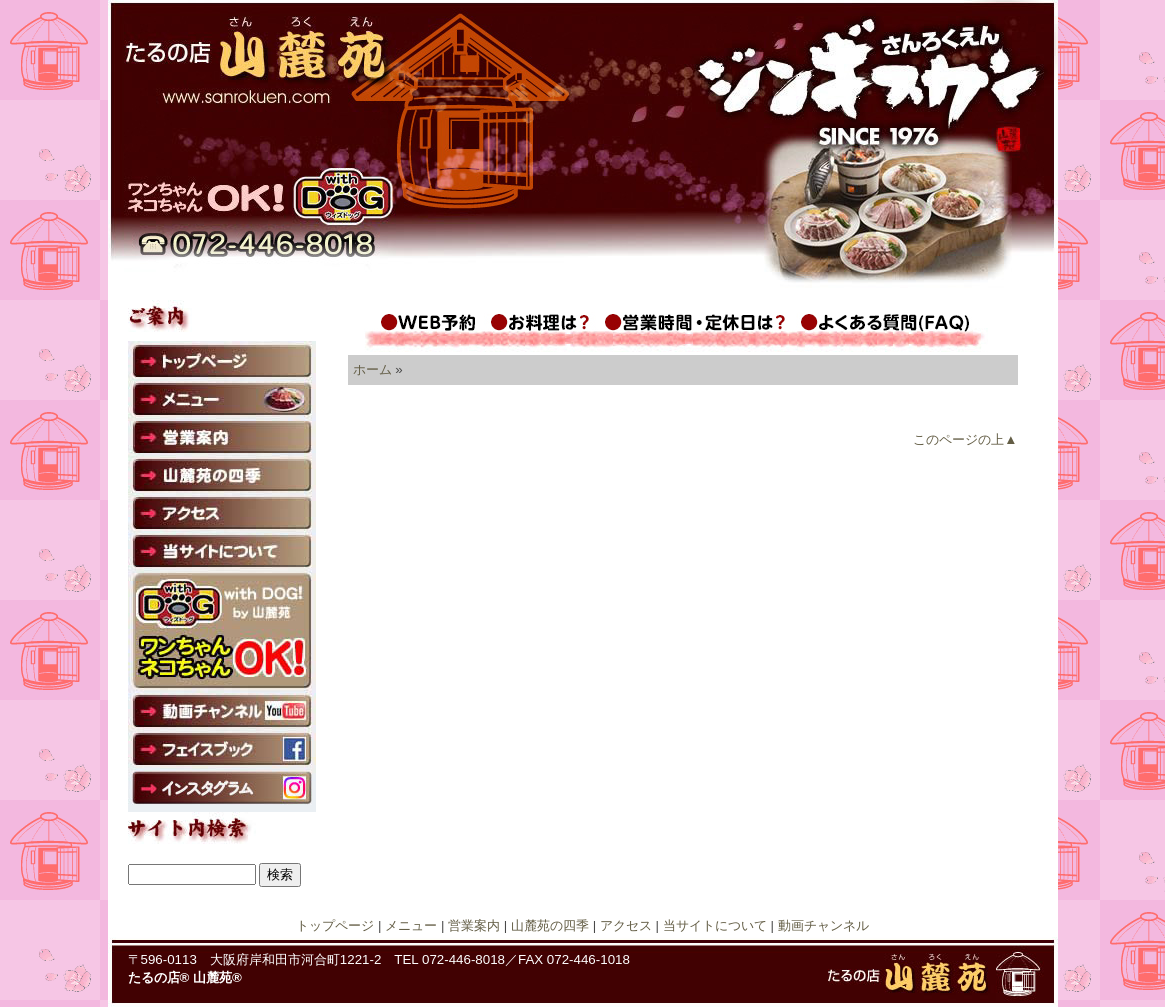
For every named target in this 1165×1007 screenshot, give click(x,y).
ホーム (372, 369)
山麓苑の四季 (550, 925)
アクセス (626, 925)
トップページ (335, 925)
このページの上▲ (965, 439)
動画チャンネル (823, 925)
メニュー (411, 925)
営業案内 (474, 925)
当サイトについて (715, 925)
